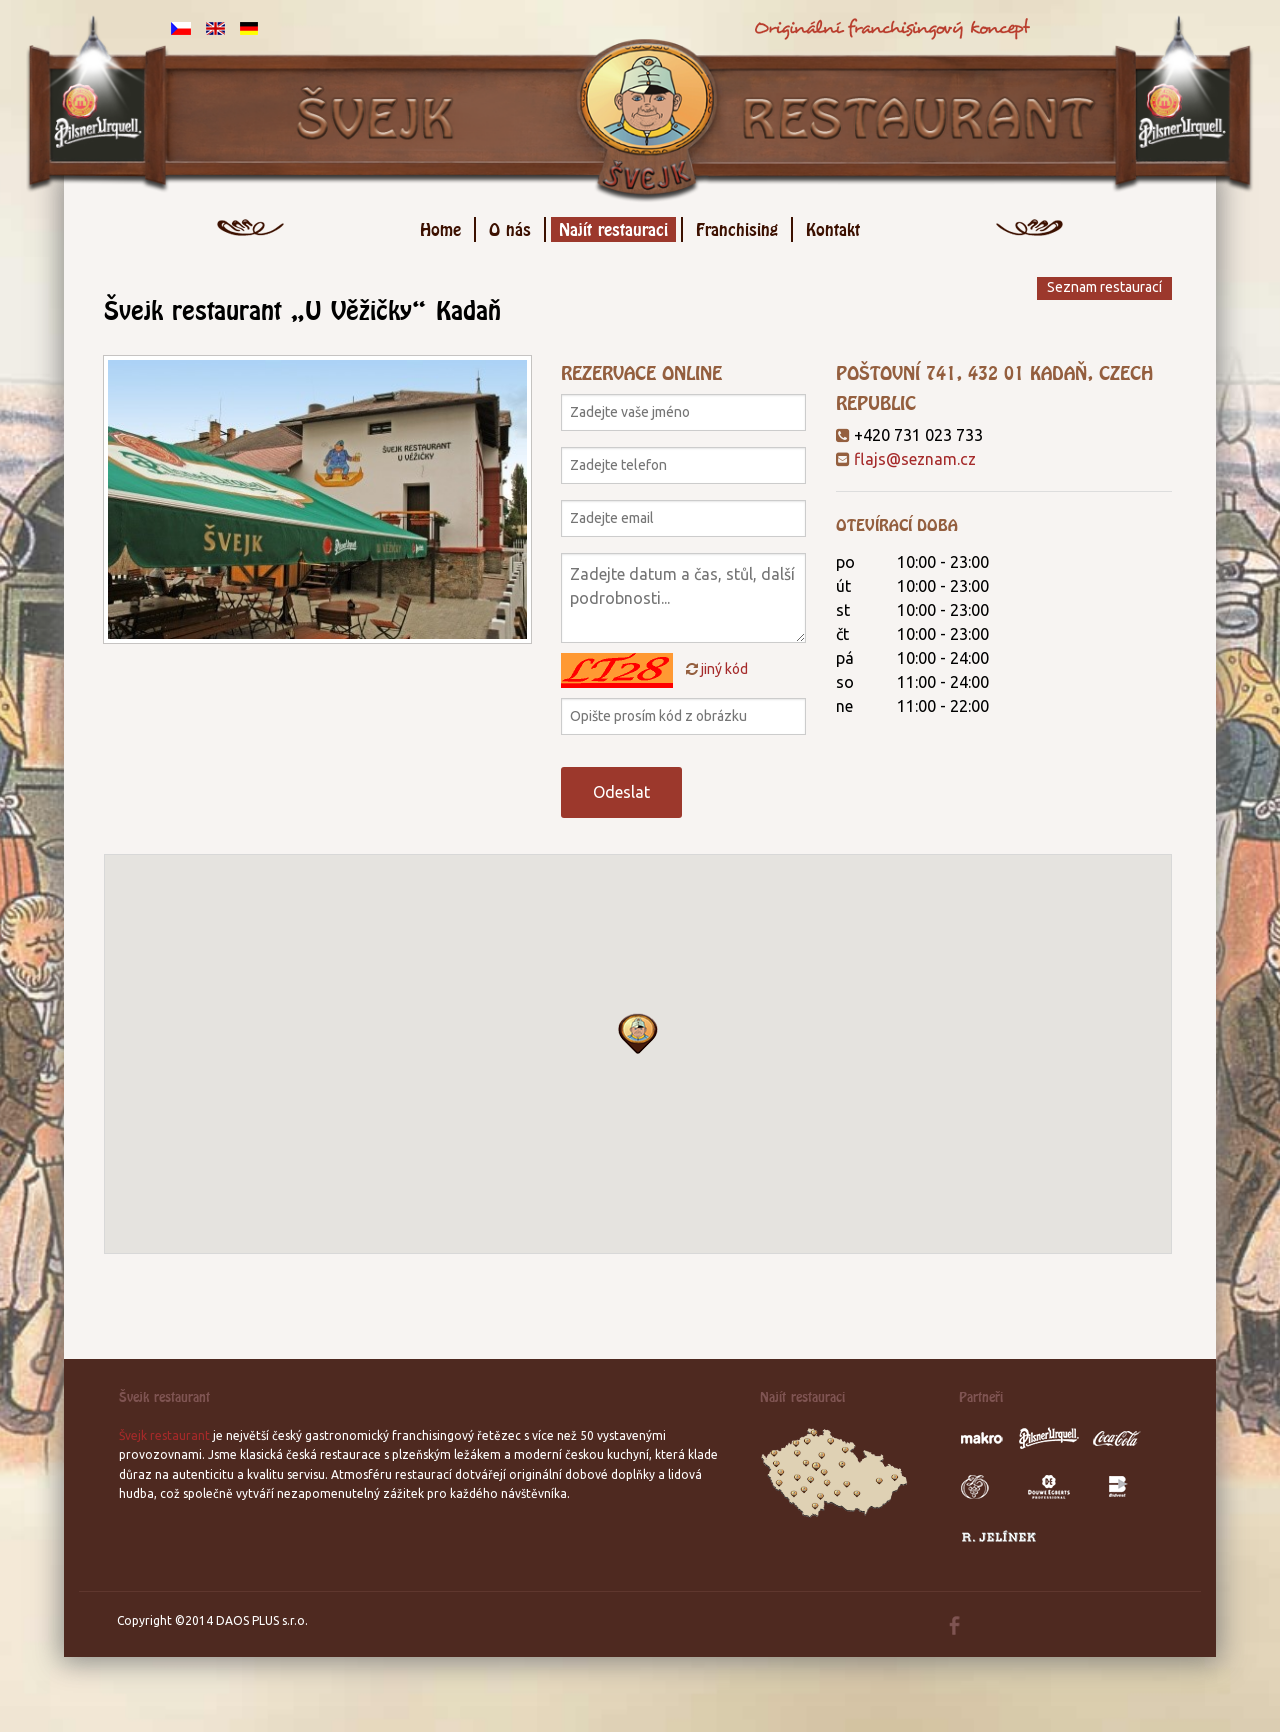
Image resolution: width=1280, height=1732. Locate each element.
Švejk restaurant (164, 1435)
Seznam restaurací (1104, 287)
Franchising (737, 226)
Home (440, 226)
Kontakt (833, 226)
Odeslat (621, 792)
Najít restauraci (613, 226)
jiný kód (717, 669)
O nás (510, 226)
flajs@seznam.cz (915, 459)
